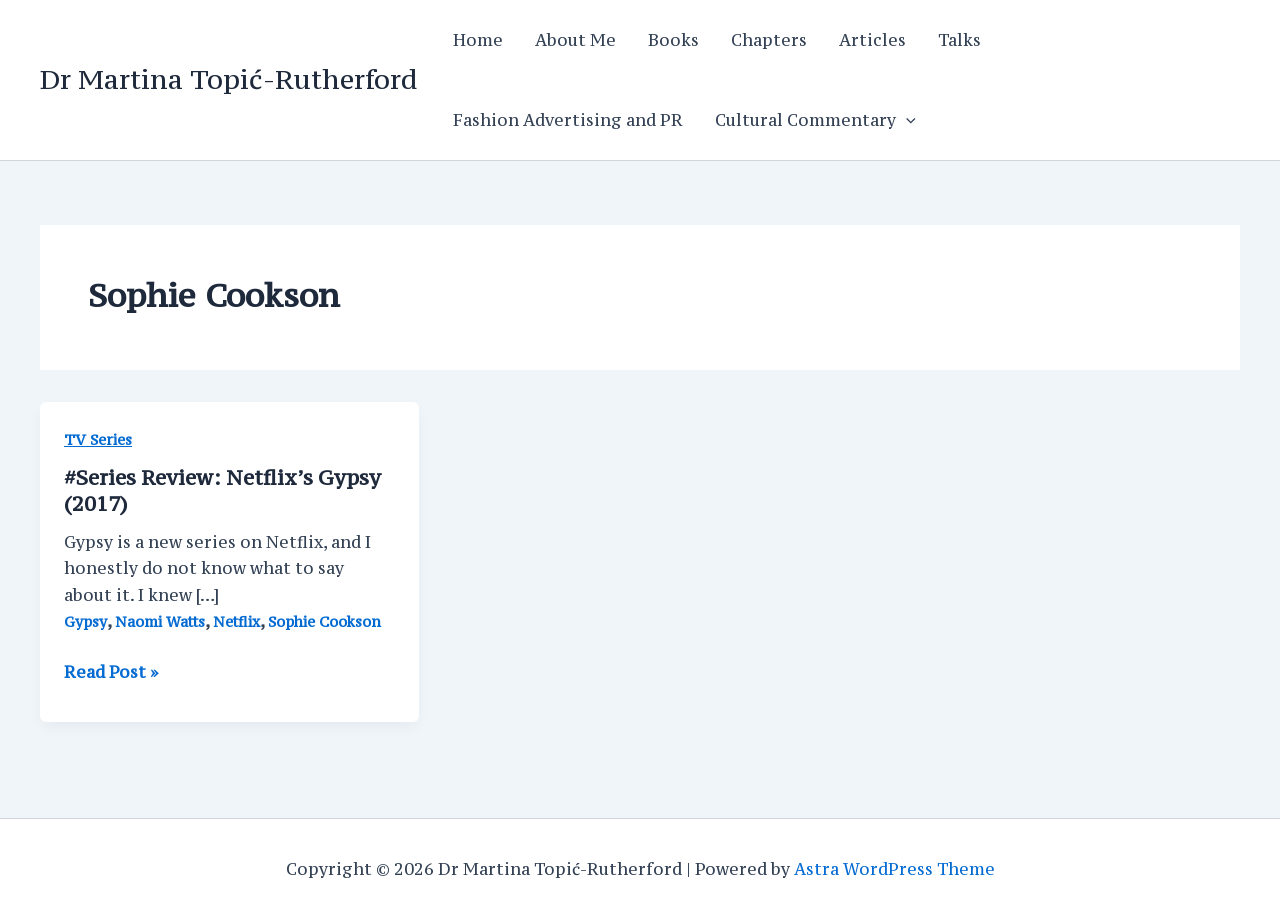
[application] (906, 120)
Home (478, 40)
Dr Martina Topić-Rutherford (228, 79)
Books (673, 40)
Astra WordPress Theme (894, 869)
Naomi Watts (160, 621)
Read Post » (111, 672)
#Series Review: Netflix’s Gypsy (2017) (222, 490)
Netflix (236, 621)
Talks (959, 40)
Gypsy (85, 621)
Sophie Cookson (324, 621)
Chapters (769, 40)
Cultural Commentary (815, 120)
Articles (872, 40)
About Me (575, 40)
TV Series (98, 439)
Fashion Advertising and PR (568, 120)
